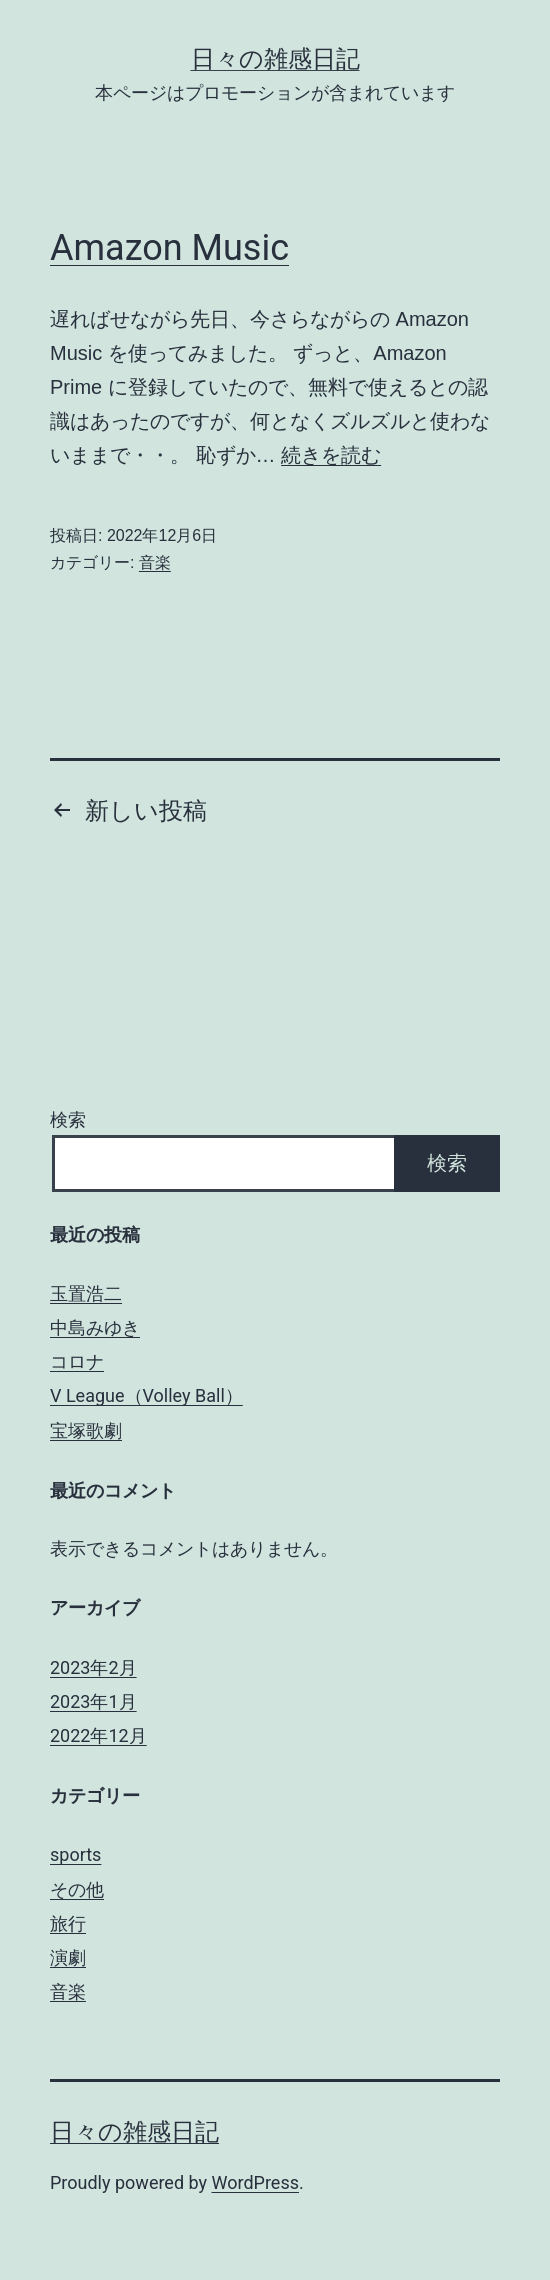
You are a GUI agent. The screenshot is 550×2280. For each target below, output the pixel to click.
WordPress (255, 2182)
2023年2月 (93, 1667)
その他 (77, 1889)
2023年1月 (93, 1701)
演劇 (68, 1957)
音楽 (155, 562)
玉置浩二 (86, 1293)
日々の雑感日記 (275, 59)
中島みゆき (95, 1327)
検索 (68, 1119)
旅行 (68, 1923)
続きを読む (331, 455)
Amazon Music (169, 248)
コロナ (77, 1361)
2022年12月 (98, 1735)
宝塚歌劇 (86, 1430)
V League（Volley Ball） (146, 1395)
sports (75, 1854)
